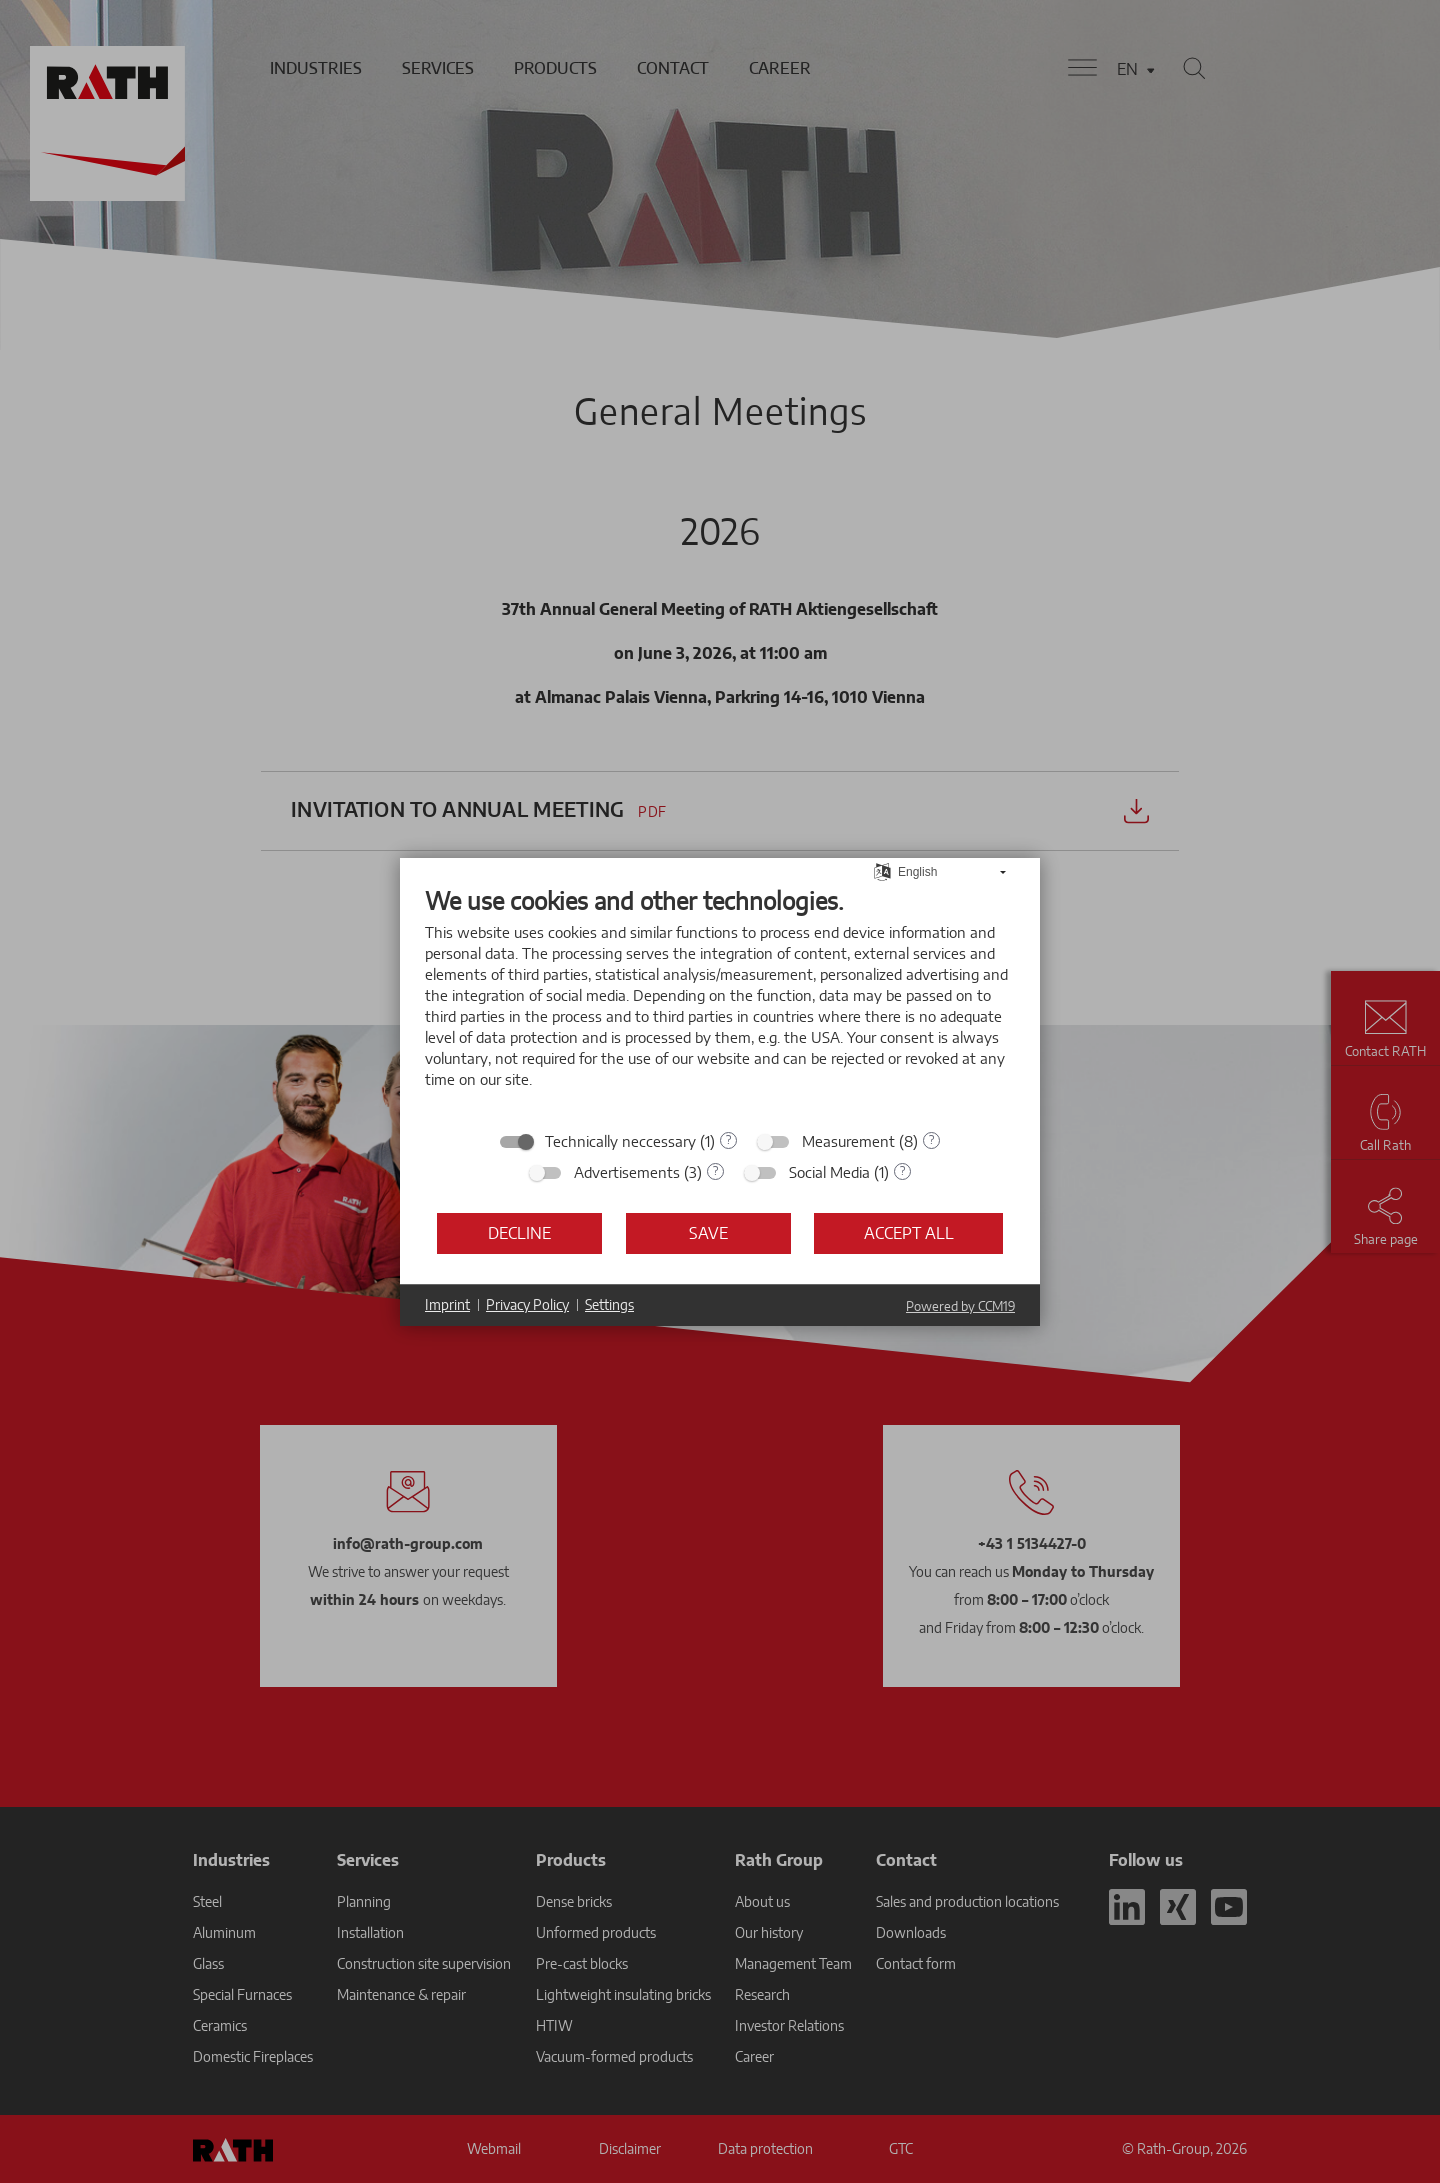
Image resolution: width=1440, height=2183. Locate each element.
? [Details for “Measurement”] (931, 1139)
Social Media (829, 1172)
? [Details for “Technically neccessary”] (728, 1139)
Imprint (447, 1304)
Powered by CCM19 (960, 1306)
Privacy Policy (527, 1304)
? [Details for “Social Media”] (902, 1170)
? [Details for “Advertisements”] (715, 1170)
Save (708, 1232)
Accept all (909, 1232)
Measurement (848, 1141)
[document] (720, 1002)
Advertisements (627, 1172)
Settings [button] (609, 1304)
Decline (519, 1232)
